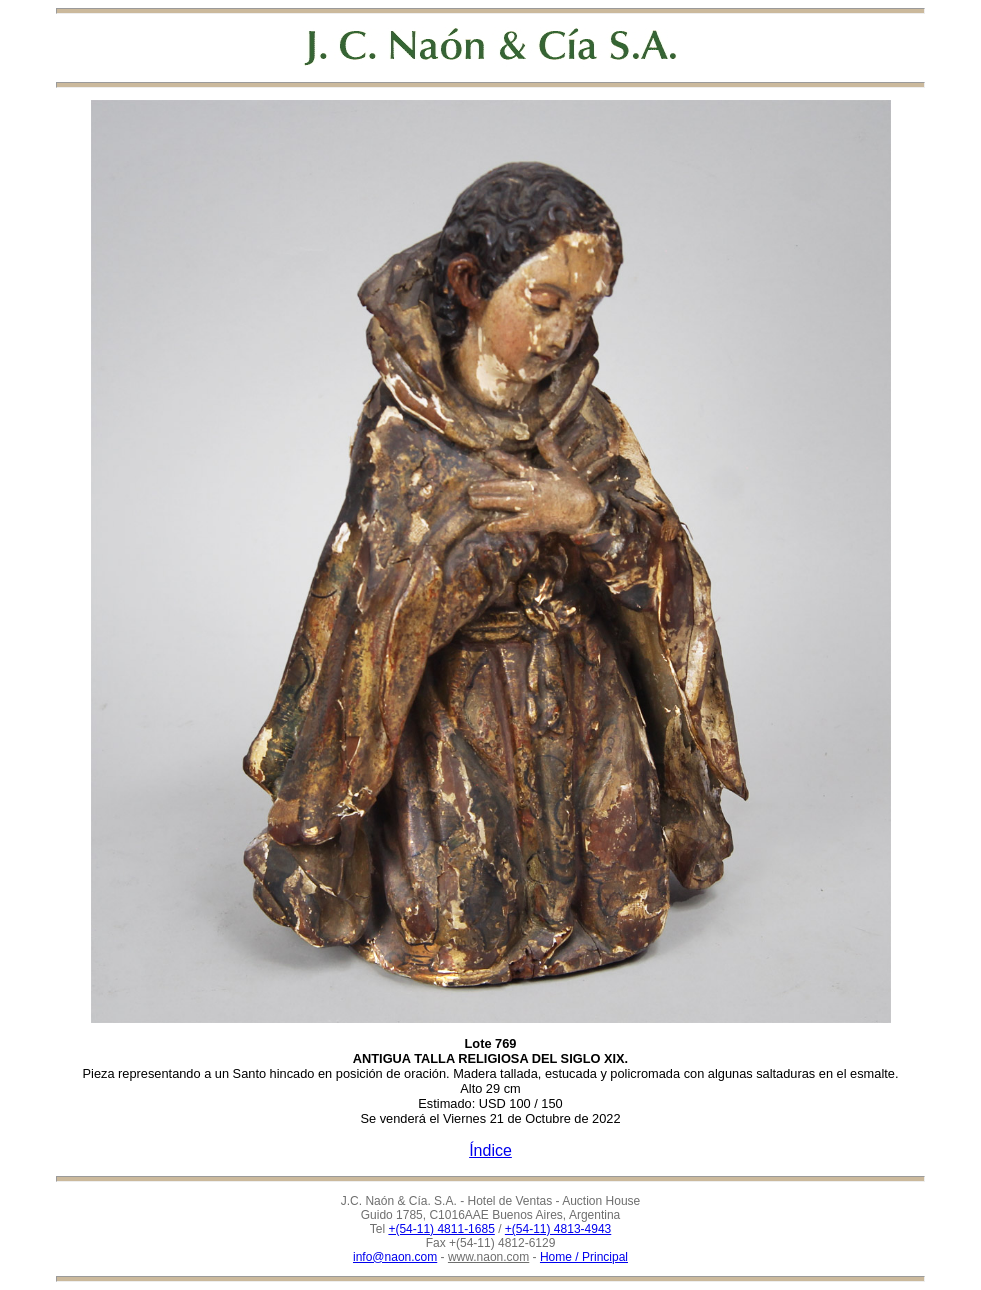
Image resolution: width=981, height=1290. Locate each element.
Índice (490, 1150)
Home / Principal (584, 1257)
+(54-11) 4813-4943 (558, 1229)
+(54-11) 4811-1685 (441, 1229)
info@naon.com (395, 1257)
